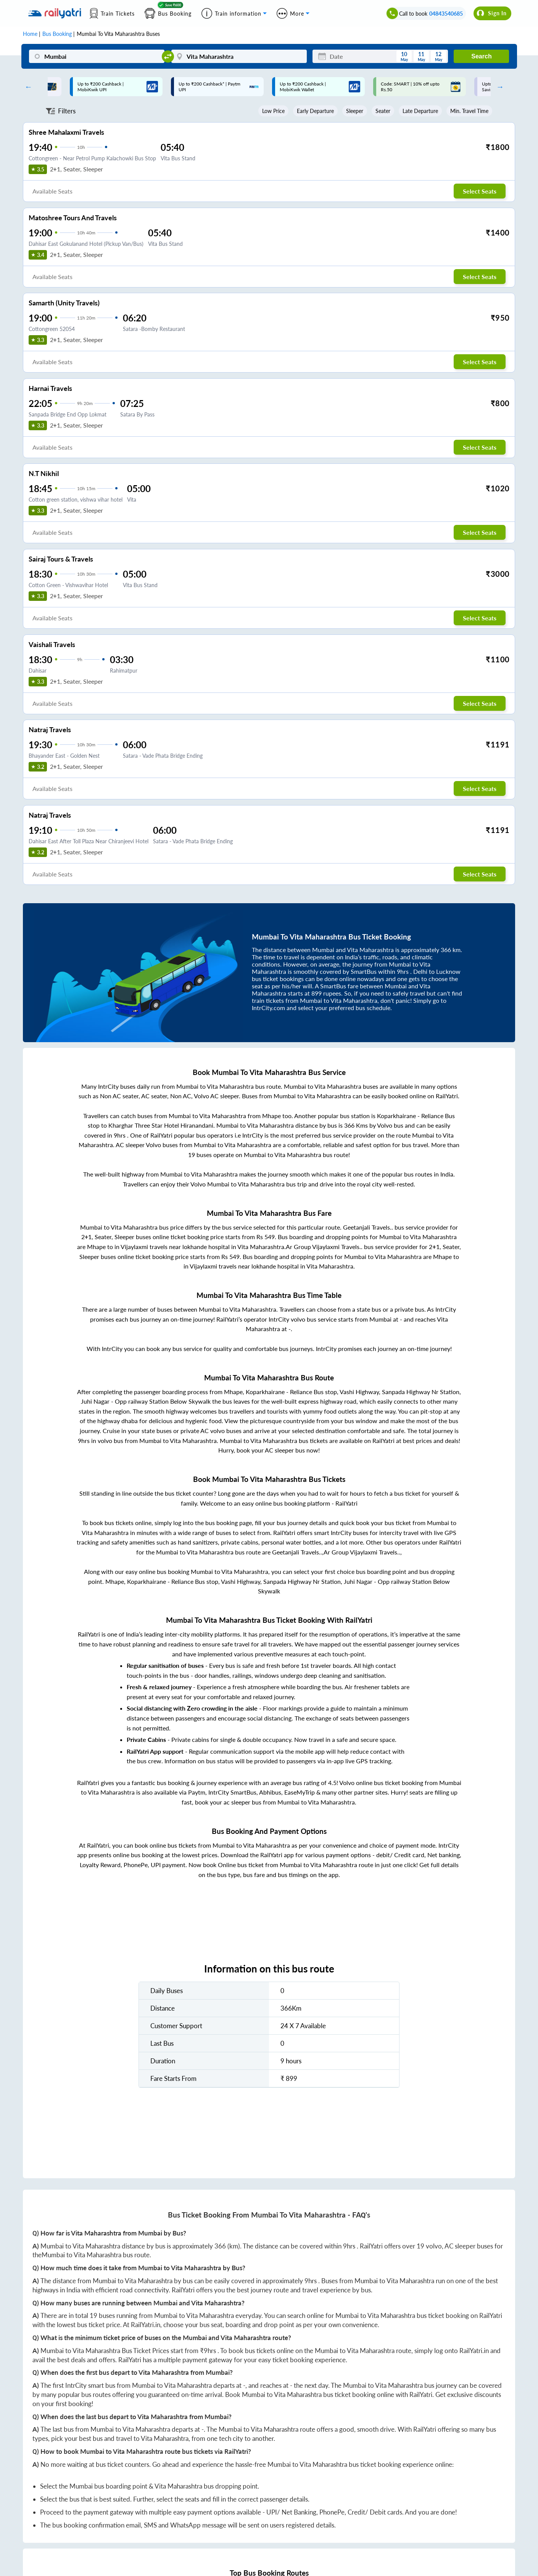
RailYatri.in (145, 2325)
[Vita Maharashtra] (239, 56)
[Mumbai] (96, 56)
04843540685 (446, 13)
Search (481, 56)
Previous (27, 86)
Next (498, 86)
